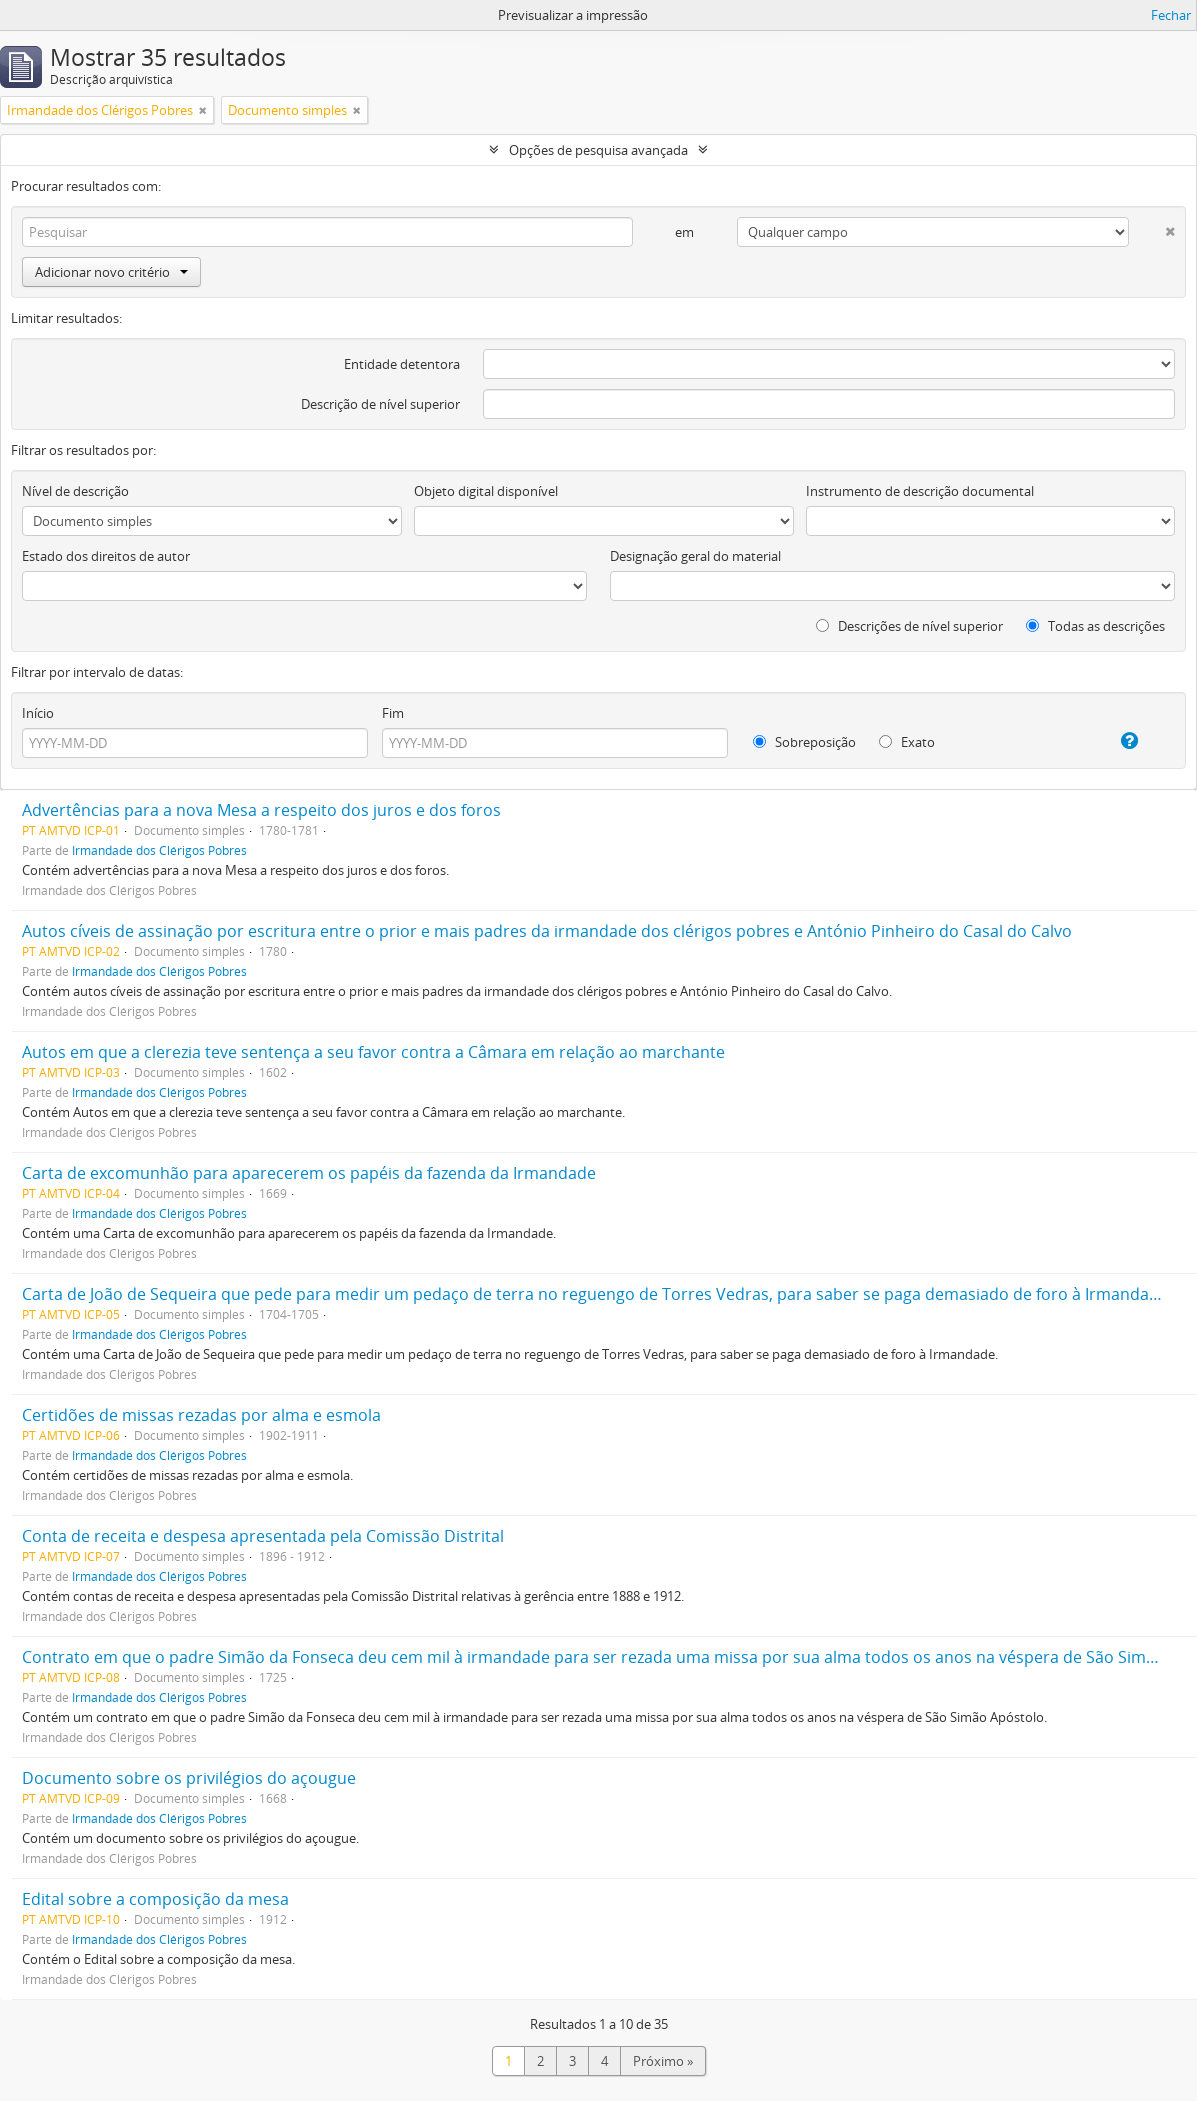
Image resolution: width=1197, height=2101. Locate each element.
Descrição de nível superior (380, 404)
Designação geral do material (695, 556)
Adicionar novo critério (111, 272)
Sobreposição (804, 742)
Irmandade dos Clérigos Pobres (159, 850)
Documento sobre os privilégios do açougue (189, 1778)
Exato (907, 742)
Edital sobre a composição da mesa (155, 1899)
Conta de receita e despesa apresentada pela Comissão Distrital (263, 1536)
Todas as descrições (1095, 626)
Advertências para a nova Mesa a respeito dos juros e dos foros (261, 810)
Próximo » (663, 2061)
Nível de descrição (75, 491)
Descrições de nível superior (909, 626)
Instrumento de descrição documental (920, 491)
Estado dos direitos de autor (106, 556)
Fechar (1171, 15)
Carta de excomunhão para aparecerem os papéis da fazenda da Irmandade (309, 1173)
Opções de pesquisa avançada (598, 150)
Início (38, 713)
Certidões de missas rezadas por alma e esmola (201, 1415)
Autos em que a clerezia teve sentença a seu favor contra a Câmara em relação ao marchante (373, 1052)
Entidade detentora (402, 364)
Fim (393, 713)
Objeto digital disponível (486, 491)
